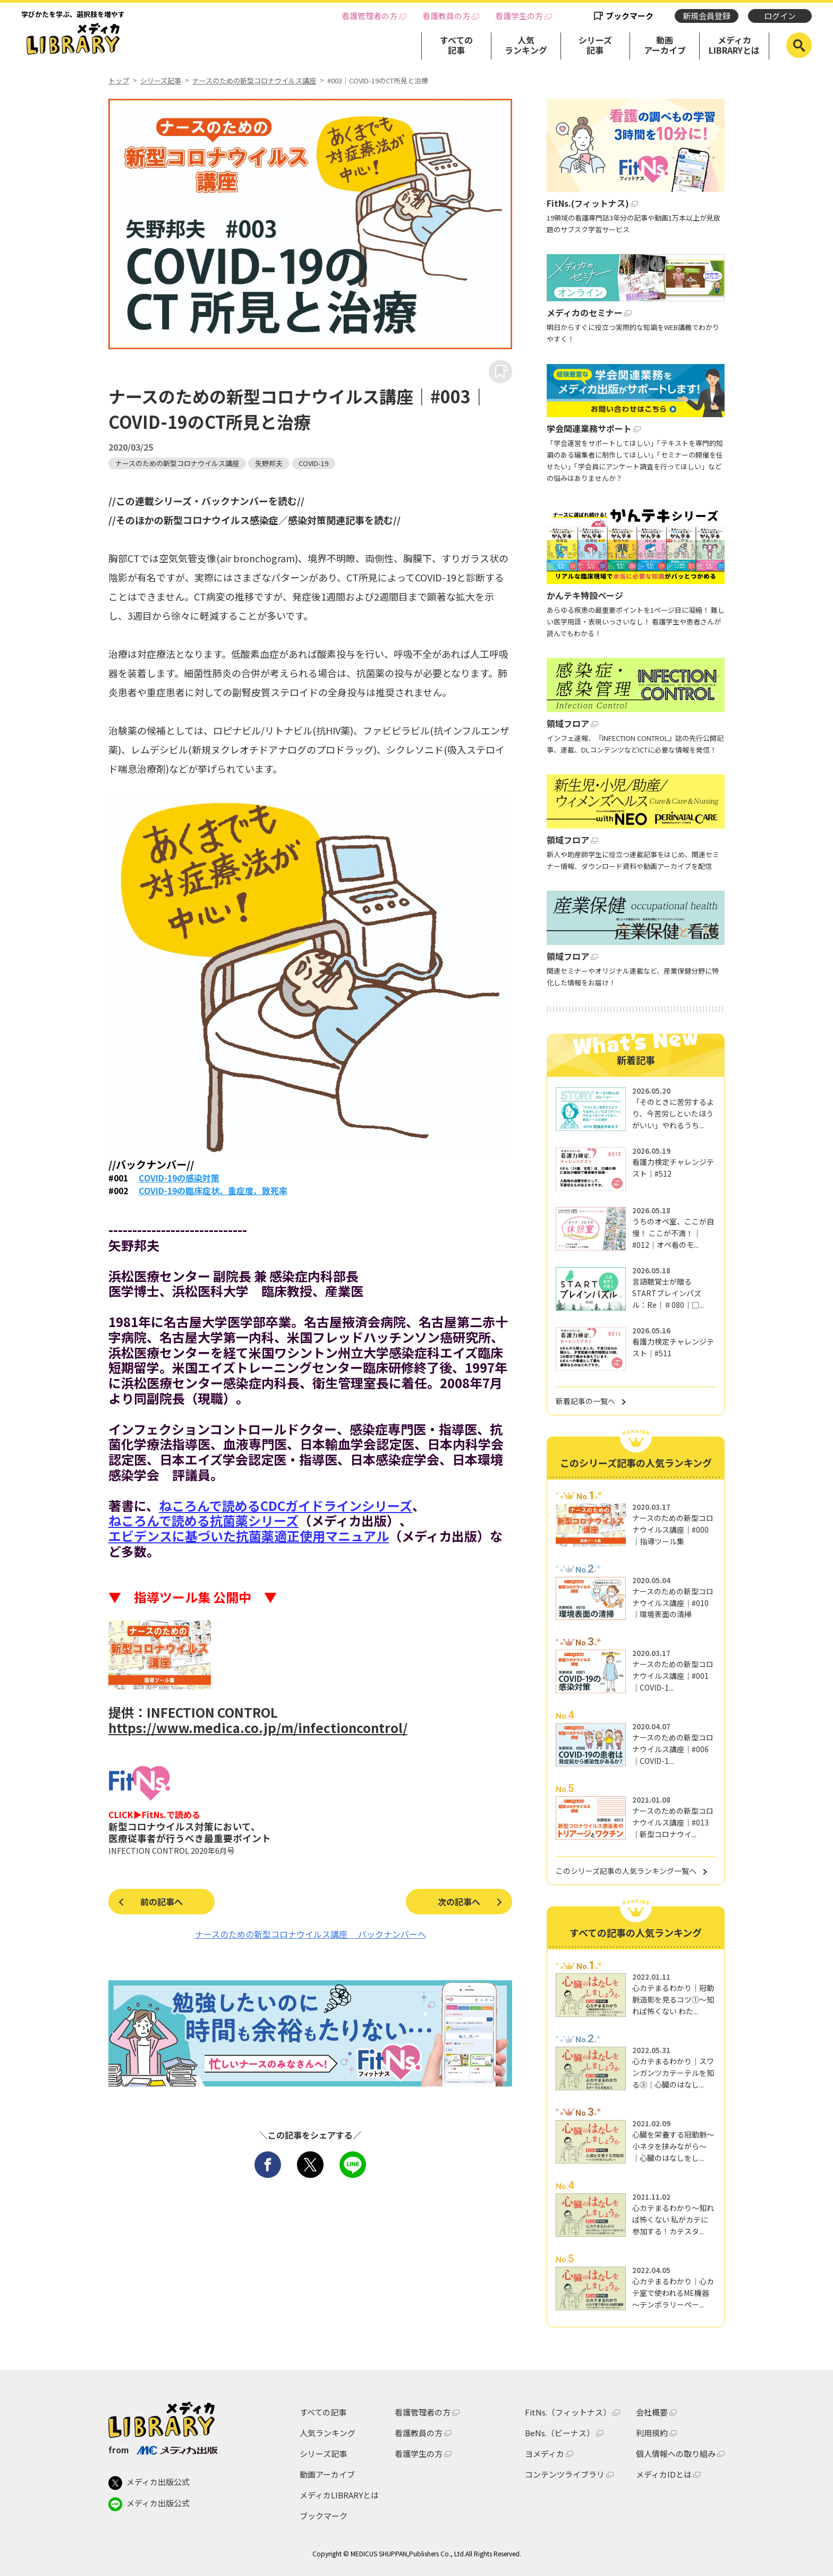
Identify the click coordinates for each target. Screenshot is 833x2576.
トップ (118, 81)
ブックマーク (629, 15)
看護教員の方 (446, 16)
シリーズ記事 (595, 44)
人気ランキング (526, 44)
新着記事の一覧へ (585, 1401)
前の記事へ (161, 1901)
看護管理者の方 (369, 16)
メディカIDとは (664, 2474)
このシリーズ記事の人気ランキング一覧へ (626, 1870)
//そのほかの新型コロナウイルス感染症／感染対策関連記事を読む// (254, 520)
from (162, 2449)
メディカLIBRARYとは (734, 44)
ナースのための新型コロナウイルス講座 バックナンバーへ (310, 1934)
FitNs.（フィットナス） (568, 2412)
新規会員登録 (706, 15)
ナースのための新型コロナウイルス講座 (254, 81)
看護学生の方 (519, 16)
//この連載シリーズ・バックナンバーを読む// (206, 501)
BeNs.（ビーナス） (559, 2432)
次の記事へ (459, 1901)
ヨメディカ (544, 2453)
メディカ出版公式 (149, 2483)
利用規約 (652, 2432)
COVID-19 (313, 463)
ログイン (780, 15)
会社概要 (652, 2412)
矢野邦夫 (269, 463)
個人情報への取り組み (676, 2453)
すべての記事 (456, 44)
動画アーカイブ (665, 44)
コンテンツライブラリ (565, 2474)
